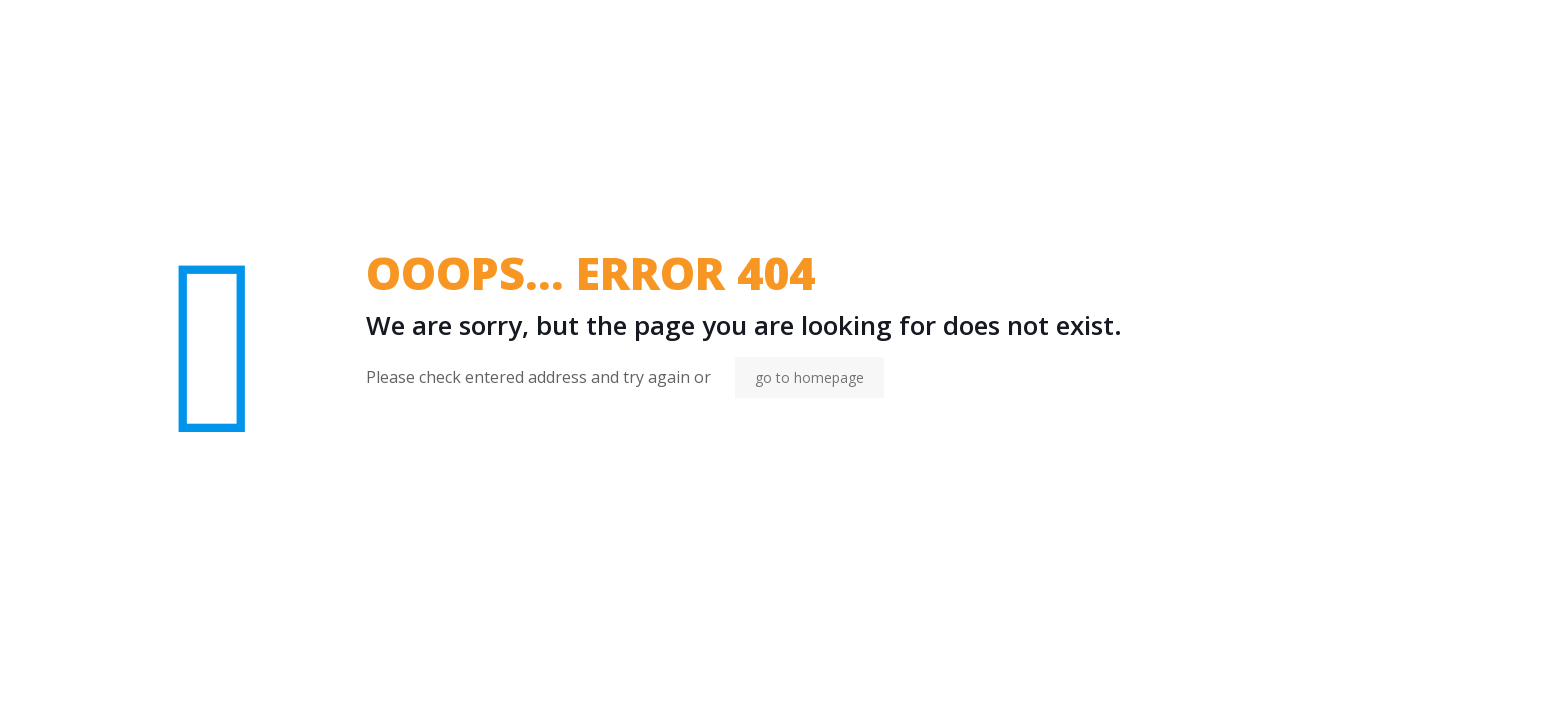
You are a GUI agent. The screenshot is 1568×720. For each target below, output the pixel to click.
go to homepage (809, 377)
